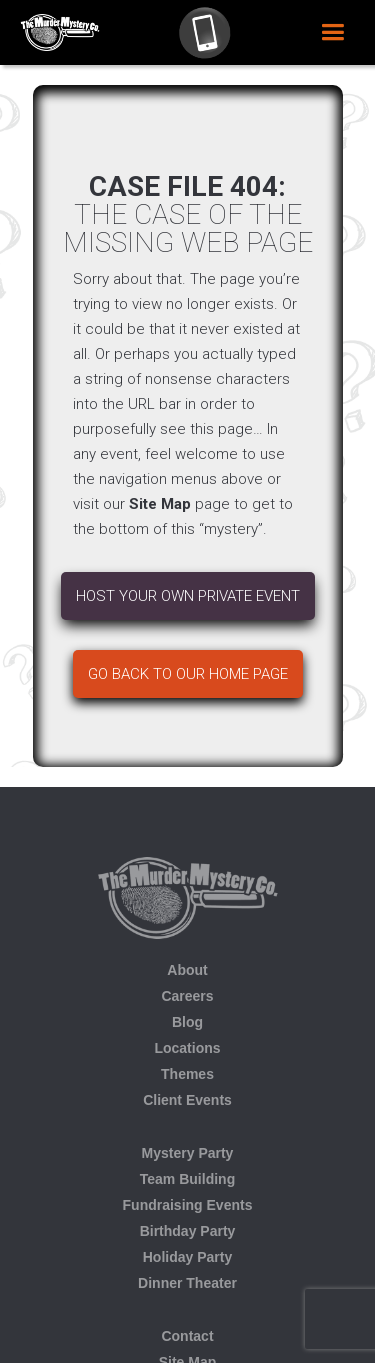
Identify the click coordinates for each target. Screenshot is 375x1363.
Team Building (187, 1179)
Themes (187, 1074)
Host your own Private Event (188, 596)
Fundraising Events (188, 1205)
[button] (332, 32)
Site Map (160, 504)
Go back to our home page (188, 674)
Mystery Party (188, 1153)
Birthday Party (188, 1231)
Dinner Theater (187, 1283)
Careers (187, 996)
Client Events (187, 1100)
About (187, 970)
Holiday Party (187, 1257)
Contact (187, 1336)
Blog (187, 1022)
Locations (187, 1048)
